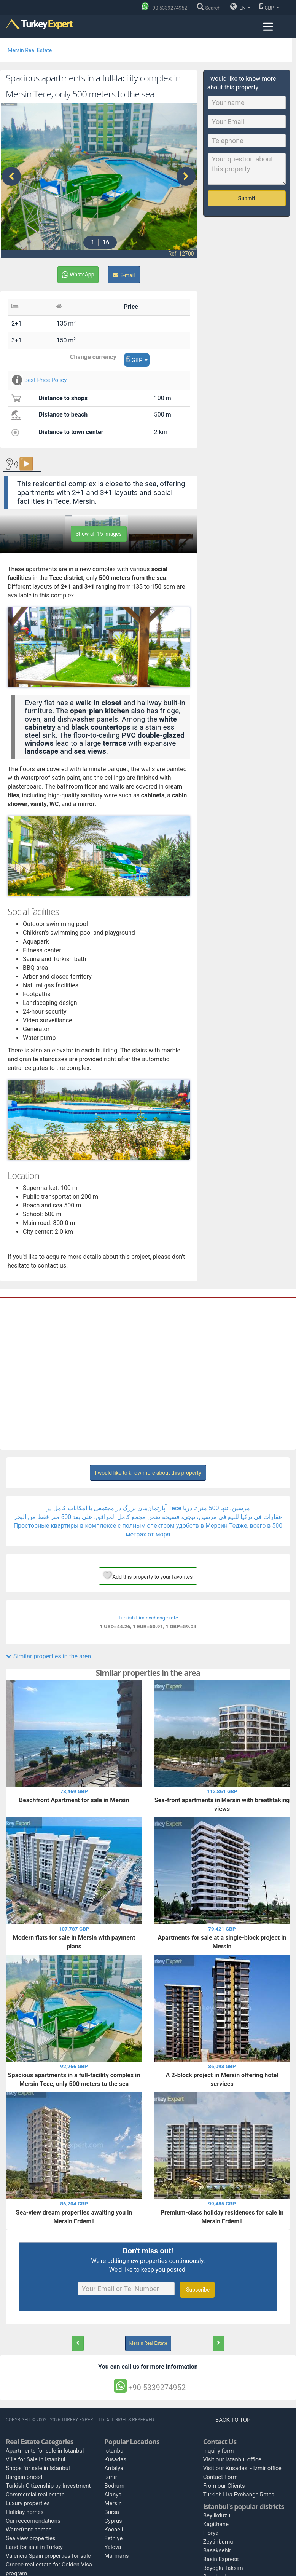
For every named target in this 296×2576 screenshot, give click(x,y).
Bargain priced (24, 2475)
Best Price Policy (39, 378)
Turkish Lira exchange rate (148, 1616)
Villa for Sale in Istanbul (35, 2458)
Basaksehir (217, 2548)
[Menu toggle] (267, 26)
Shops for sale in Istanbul (38, 2466)
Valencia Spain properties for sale (48, 2554)
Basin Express (221, 2557)
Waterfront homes (29, 2528)
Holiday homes (25, 2510)
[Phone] (166, 8)
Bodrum (114, 2484)
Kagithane (216, 2522)
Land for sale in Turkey (34, 2545)
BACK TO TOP (233, 2418)
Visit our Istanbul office (232, 2458)
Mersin (113, 2501)
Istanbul (114, 2449)
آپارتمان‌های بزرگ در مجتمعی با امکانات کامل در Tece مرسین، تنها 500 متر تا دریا (148, 1506)
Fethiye (113, 2536)
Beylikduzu (217, 2513)
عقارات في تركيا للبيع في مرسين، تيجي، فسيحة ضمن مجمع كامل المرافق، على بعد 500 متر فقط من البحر (148, 1515)
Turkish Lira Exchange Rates (238, 2493)
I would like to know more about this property (148, 1471)
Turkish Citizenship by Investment (48, 2484)
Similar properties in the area (48, 1654)
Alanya (112, 2493)
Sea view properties (31, 2536)
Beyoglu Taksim (223, 2566)
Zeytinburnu (218, 2539)
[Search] (210, 8)
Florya (211, 2531)
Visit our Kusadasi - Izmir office (242, 2466)
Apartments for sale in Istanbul (45, 2449)
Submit (246, 198)
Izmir (110, 2475)
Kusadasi (115, 2458)
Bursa (111, 2510)
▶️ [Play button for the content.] (26, 462)
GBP (269, 6)
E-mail (124, 273)
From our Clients (224, 2484)
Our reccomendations (33, 2519)
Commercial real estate (35, 2493)
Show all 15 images (99, 532)
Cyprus (113, 2519)
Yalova (112, 2545)
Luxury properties (28, 2501)
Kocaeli (113, 2528)
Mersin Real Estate (30, 50)
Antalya (113, 2466)
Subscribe (197, 2288)
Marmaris (116, 2554)
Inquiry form (218, 2449)
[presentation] (11, 175)
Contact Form (220, 2475)
